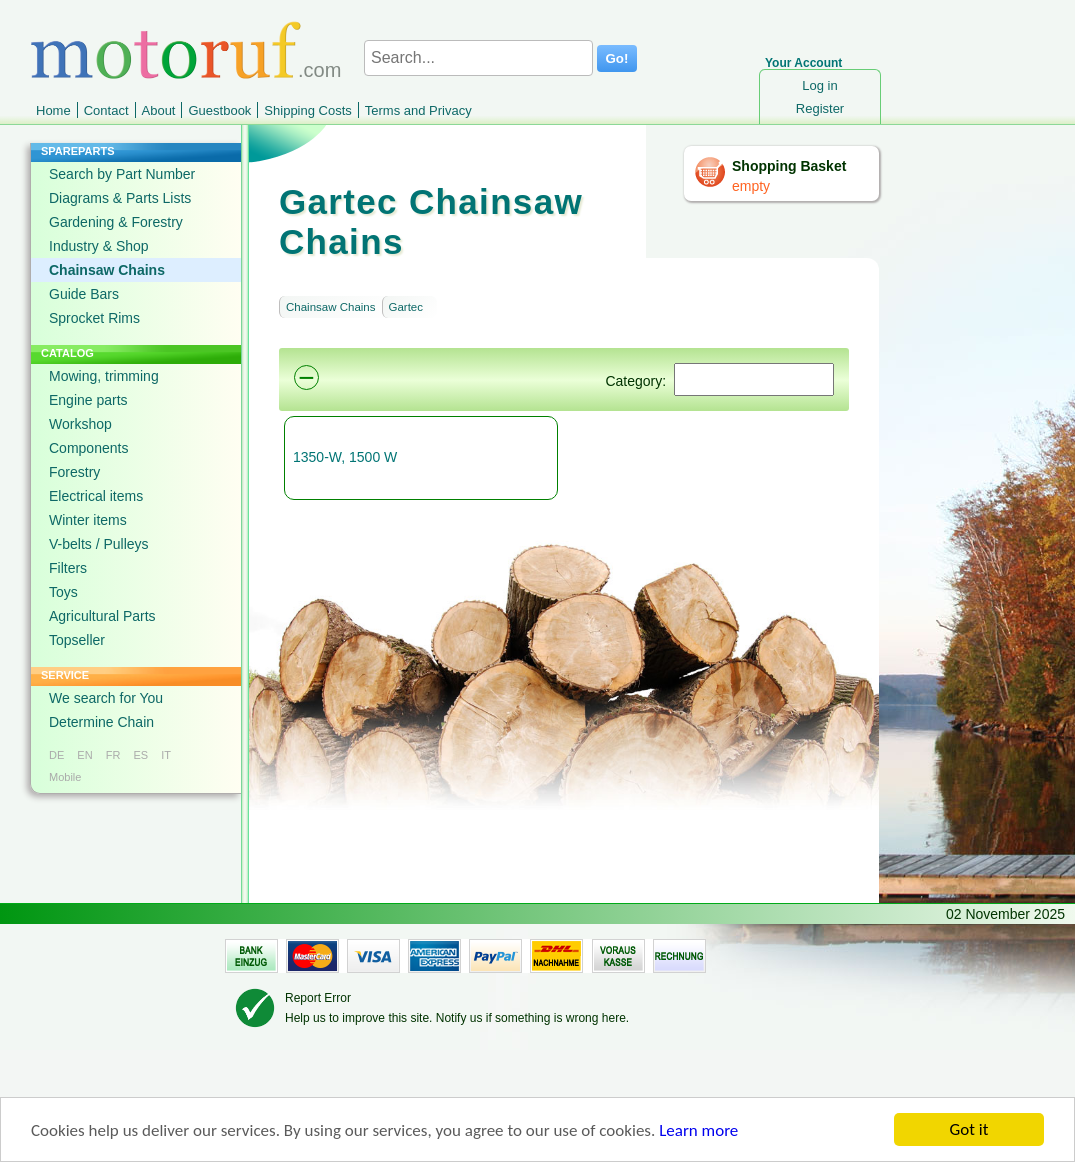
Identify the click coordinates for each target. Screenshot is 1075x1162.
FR (113, 755)
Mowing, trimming (104, 376)
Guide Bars (84, 294)
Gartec (406, 307)
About (159, 110)
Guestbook (219, 110)
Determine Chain (101, 722)
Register (820, 108)
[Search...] (478, 58)
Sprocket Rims (94, 318)
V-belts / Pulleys (99, 544)
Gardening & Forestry (116, 222)
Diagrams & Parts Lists (120, 198)
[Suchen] (754, 379)
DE (56, 755)
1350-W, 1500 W (345, 457)
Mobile (65, 777)
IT (166, 755)
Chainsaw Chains (107, 270)
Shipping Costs (307, 110)
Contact (106, 110)
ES (140, 755)
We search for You (106, 698)
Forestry (74, 472)
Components (88, 448)
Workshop (80, 424)
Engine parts (88, 400)
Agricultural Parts (102, 616)
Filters (68, 568)
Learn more (698, 1130)
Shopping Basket (789, 166)
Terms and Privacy (418, 110)
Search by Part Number (122, 174)
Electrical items (96, 496)
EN (84, 755)
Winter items (88, 520)
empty (751, 186)
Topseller (77, 640)
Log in (819, 85)
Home (53, 110)
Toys (63, 592)
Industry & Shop (99, 246)
